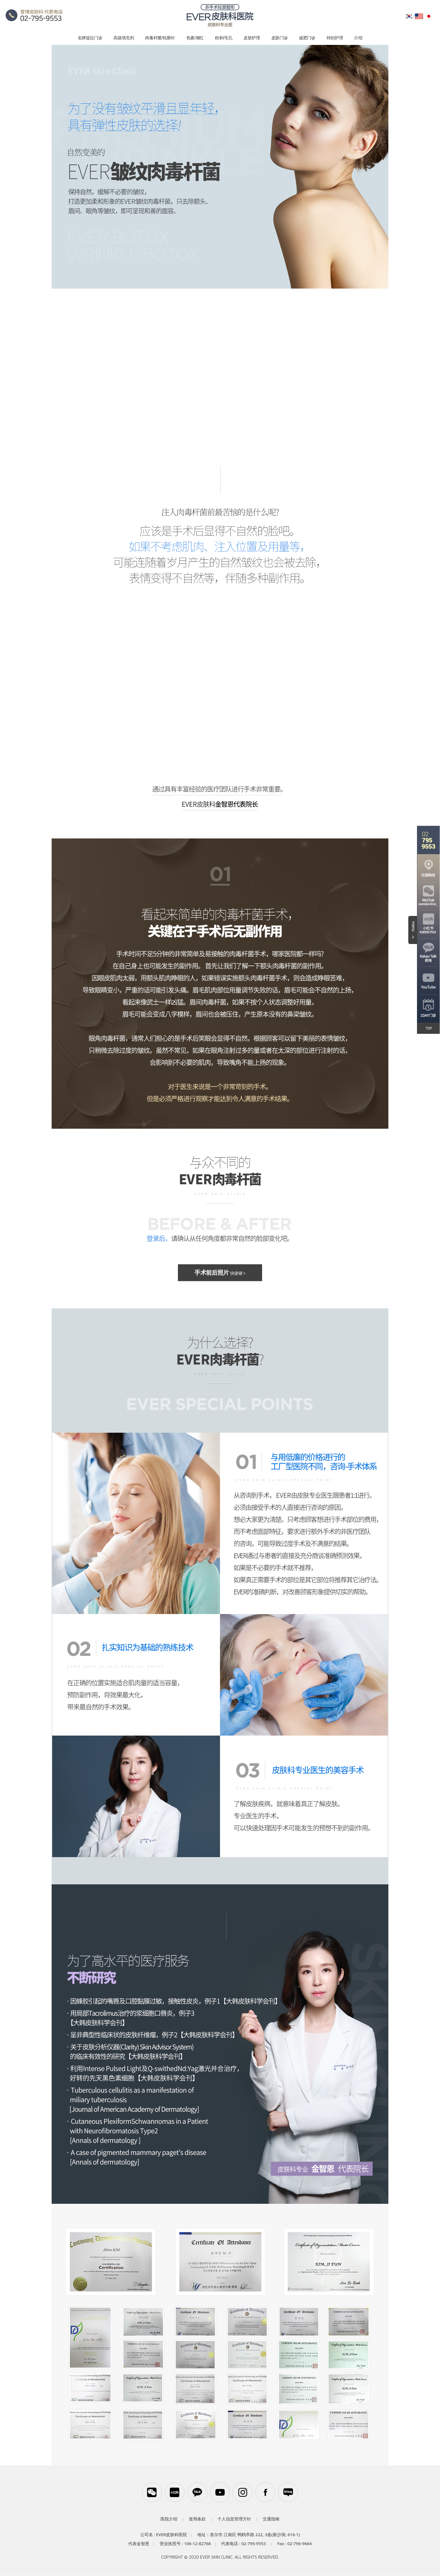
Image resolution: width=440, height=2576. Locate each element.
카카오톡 (197, 2492)
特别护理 (335, 37)
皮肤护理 (252, 37)
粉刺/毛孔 (223, 37)
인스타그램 (243, 2492)
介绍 (358, 37)
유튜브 (220, 2492)
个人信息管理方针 (234, 2519)
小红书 (174, 2492)
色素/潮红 (195, 37)
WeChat (151, 2492)
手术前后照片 (220, 1272)
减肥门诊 (307, 37)
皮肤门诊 (279, 37)
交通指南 (271, 2519)
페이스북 (266, 2492)
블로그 (289, 2492)
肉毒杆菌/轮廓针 (160, 37)
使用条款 (197, 2519)
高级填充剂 (123, 37)
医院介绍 (169, 2519)
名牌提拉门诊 (90, 37)
